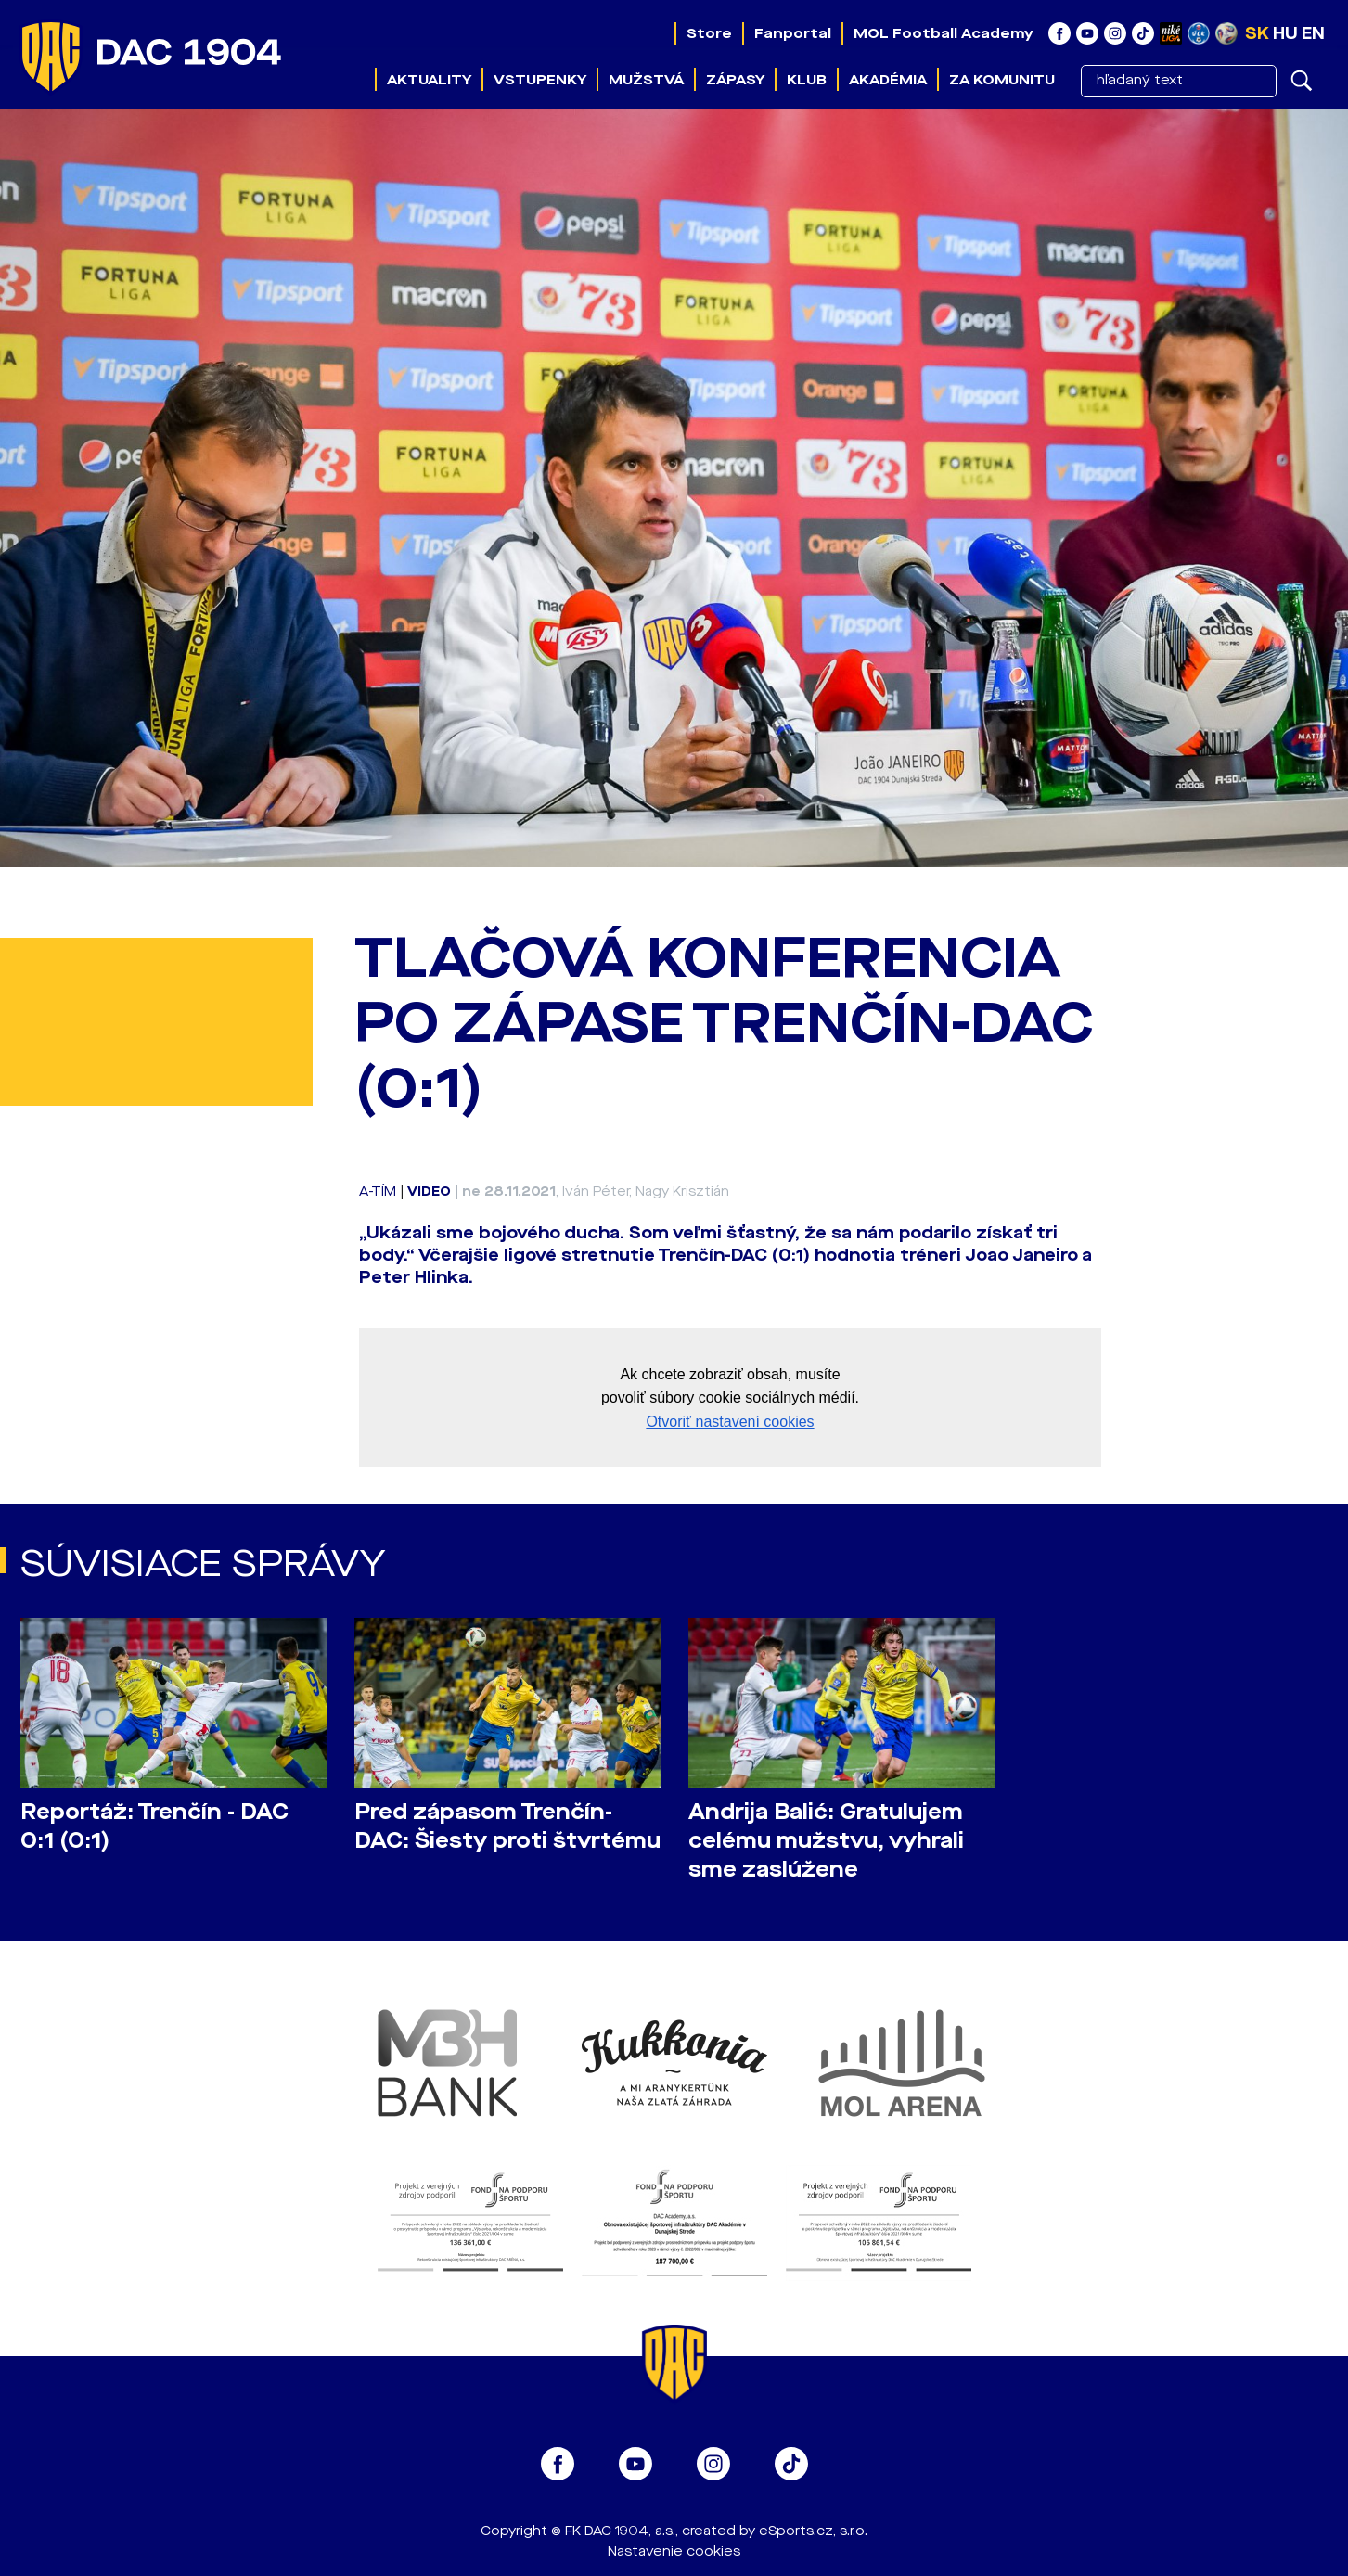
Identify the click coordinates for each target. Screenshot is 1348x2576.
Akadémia (888, 79)
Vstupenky (540, 79)
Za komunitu (1002, 79)
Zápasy (735, 79)
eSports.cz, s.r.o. (813, 2531)
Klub (807, 79)
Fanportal (792, 33)
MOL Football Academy (943, 33)
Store (709, 33)
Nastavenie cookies (674, 2551)
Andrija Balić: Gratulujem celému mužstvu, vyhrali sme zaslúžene (826, 1841)
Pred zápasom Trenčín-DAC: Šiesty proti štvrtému (507, 1826)
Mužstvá (646, 79)
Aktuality (429, 79)
